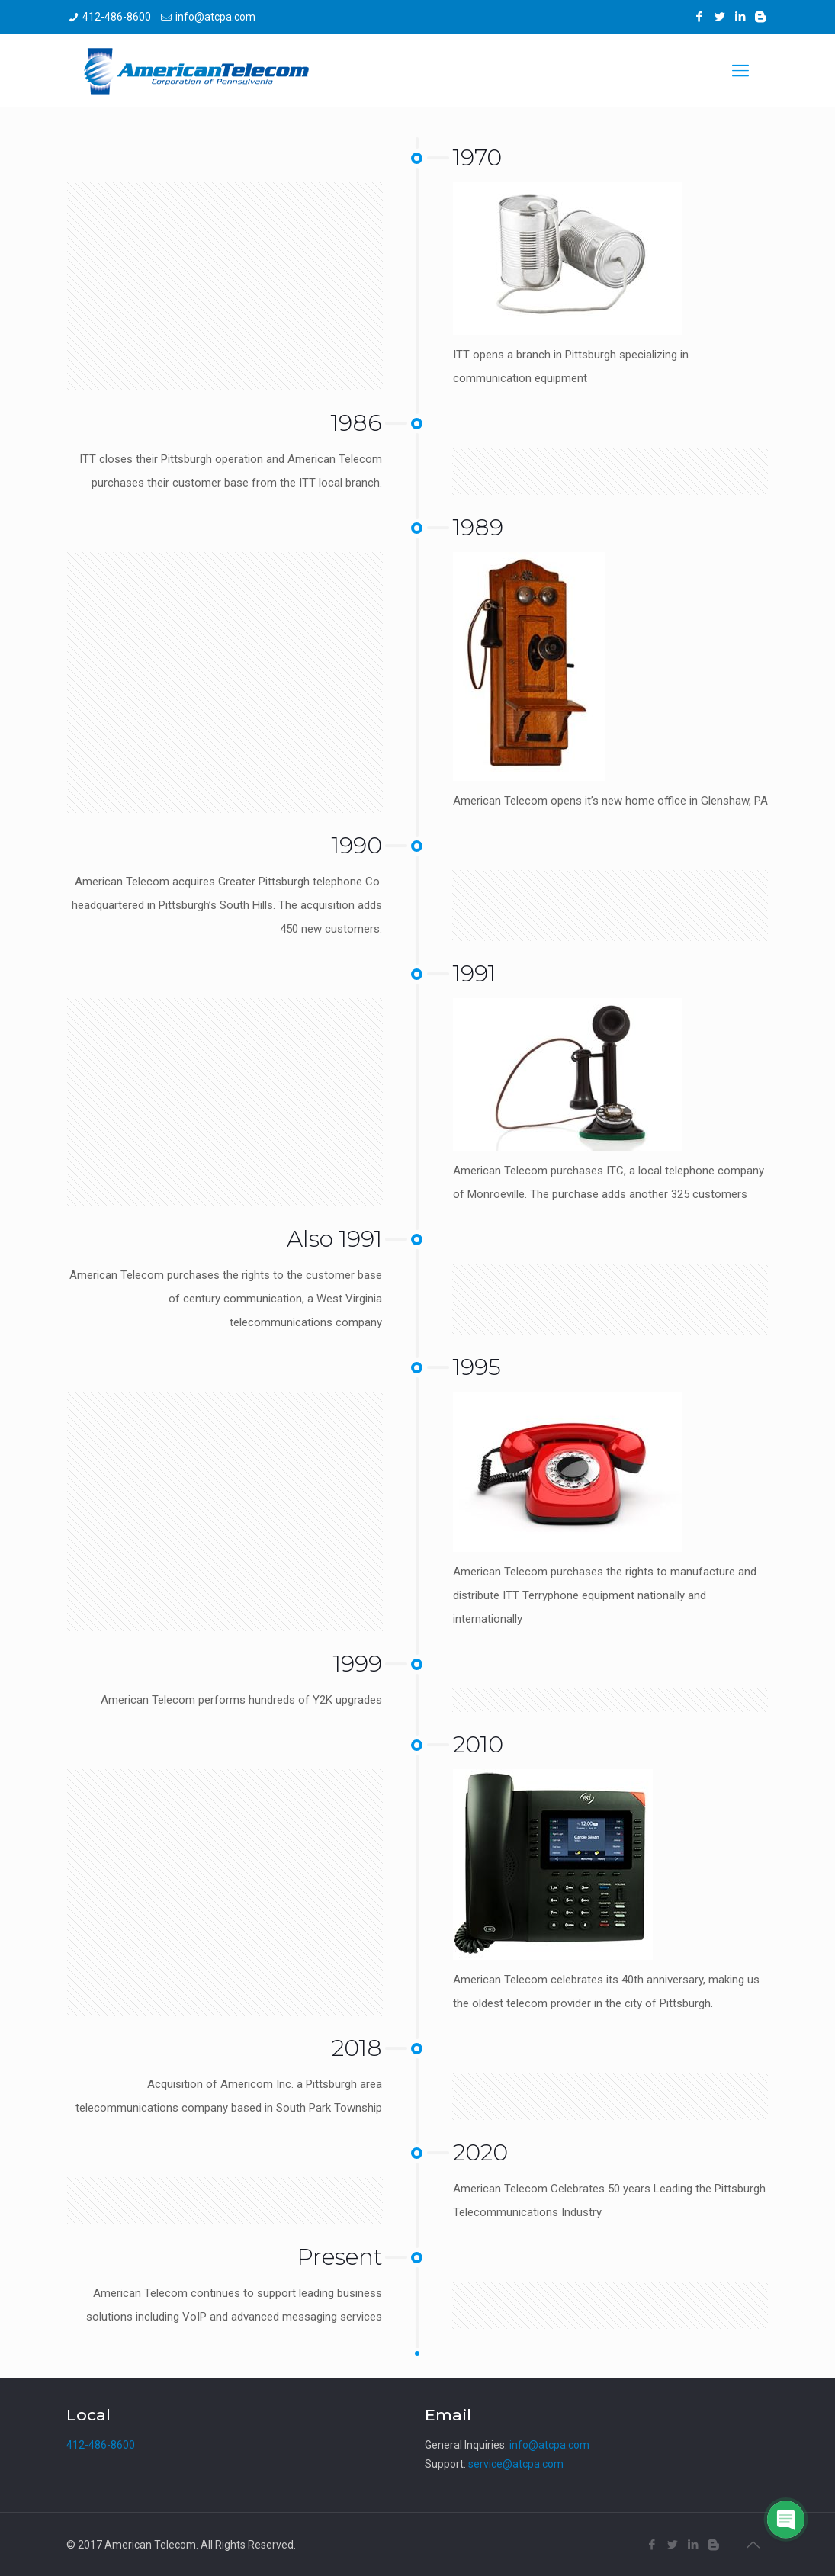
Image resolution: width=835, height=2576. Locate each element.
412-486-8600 (116, 17)
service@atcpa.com (516, 2464)
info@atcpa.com (215, 17)
